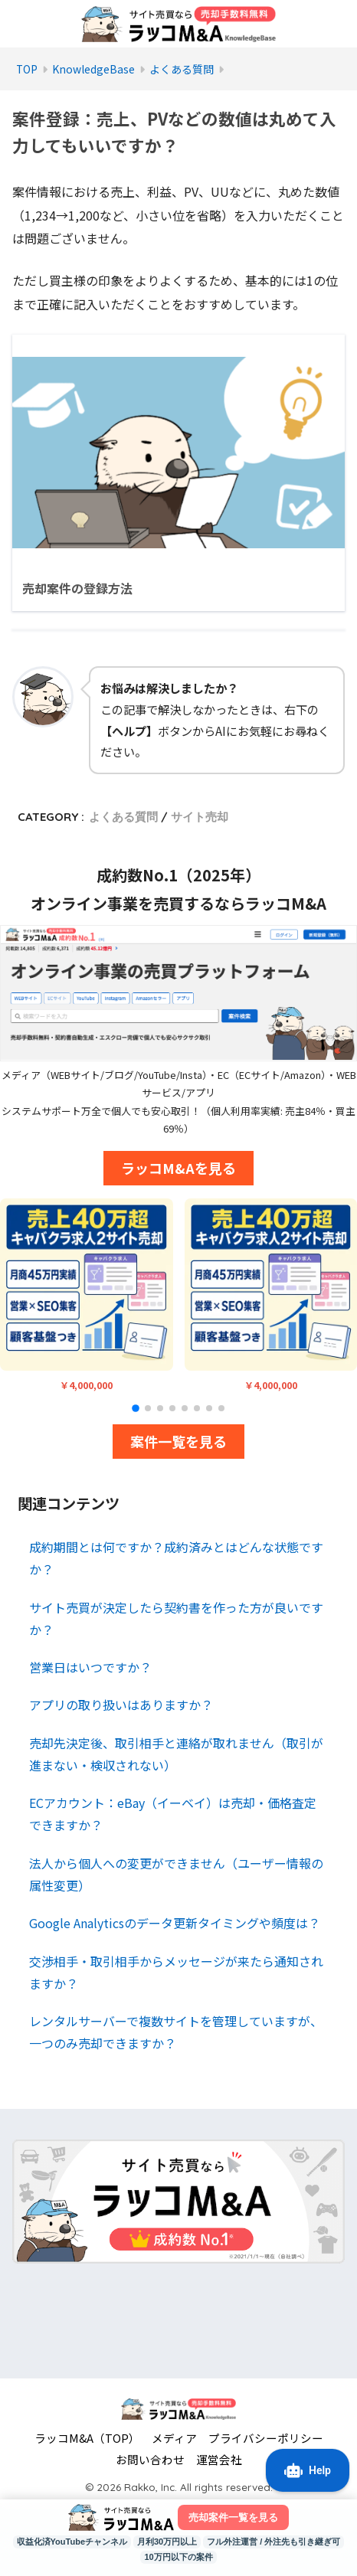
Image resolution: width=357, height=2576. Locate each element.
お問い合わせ (150, 2459)
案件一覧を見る (178, 1441)
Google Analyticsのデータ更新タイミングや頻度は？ (174, 1923)
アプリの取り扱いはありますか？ (121, 1704)
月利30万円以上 (167, 2541)
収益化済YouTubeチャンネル (72, 2541)
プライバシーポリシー (265, 2438)
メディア (174, 2438)
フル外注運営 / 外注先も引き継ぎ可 (273, 2541)
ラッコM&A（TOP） (87, 2438)
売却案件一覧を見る (233, 2517)
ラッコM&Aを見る (178, 1168)
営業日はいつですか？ (90, 1667)
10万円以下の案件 (178, 2556)
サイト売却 (199, 816)
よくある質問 (123, 816)
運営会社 (219, 2459)
